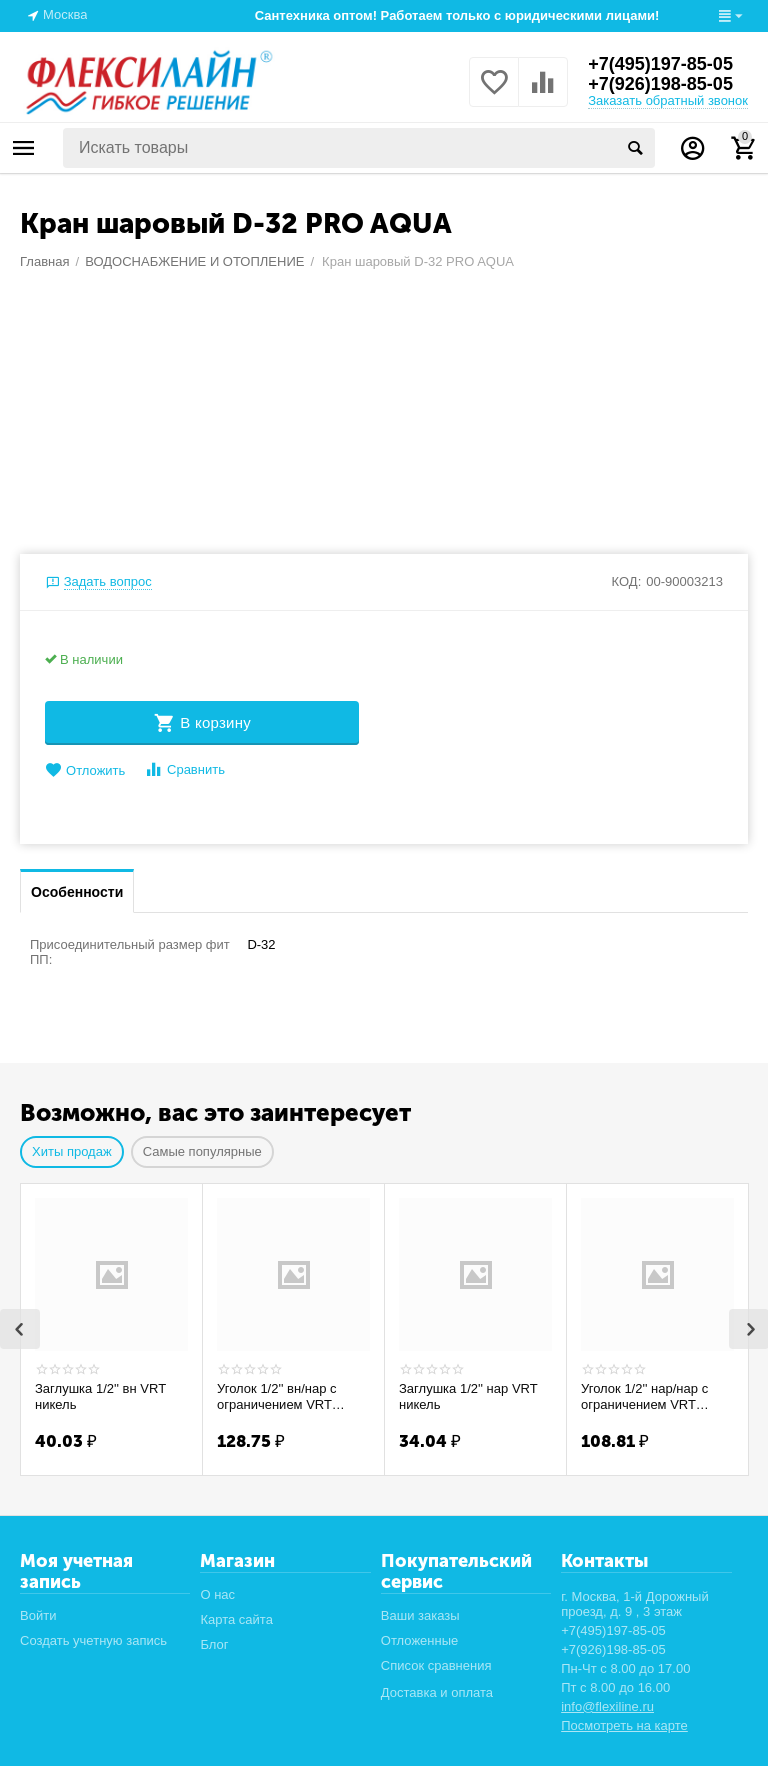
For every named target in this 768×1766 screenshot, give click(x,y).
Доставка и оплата (437, 1692)
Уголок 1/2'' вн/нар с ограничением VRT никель (277, 1397)
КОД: (627, 581)
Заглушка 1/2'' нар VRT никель (468, 1396)
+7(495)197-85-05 (660, 64)
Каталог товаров (24, 148)
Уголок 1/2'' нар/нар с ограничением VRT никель (644, 1397)
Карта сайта (236, 1619)
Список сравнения (436, 1665)
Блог (214, 1644)
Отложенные (420, 1640)
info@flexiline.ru (607, 1706)
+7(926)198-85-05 (660, 84)
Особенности (77, 892)
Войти (38, 1615)
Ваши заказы (420, 1615)
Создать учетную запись (93, 1640)
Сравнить (184, 769)
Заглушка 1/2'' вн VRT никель (100, 1396)
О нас (217, 1594)
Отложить (85, 770)
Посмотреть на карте (624, 1725)
